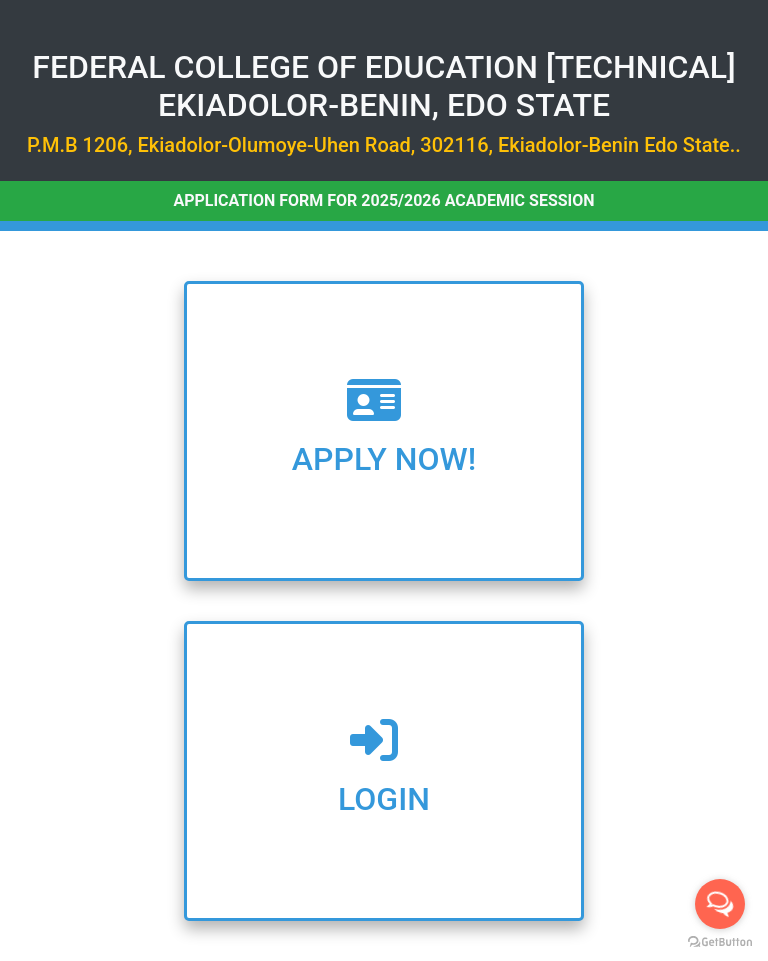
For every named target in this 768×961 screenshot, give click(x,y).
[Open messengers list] (720, 904)
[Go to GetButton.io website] (720, 941)
